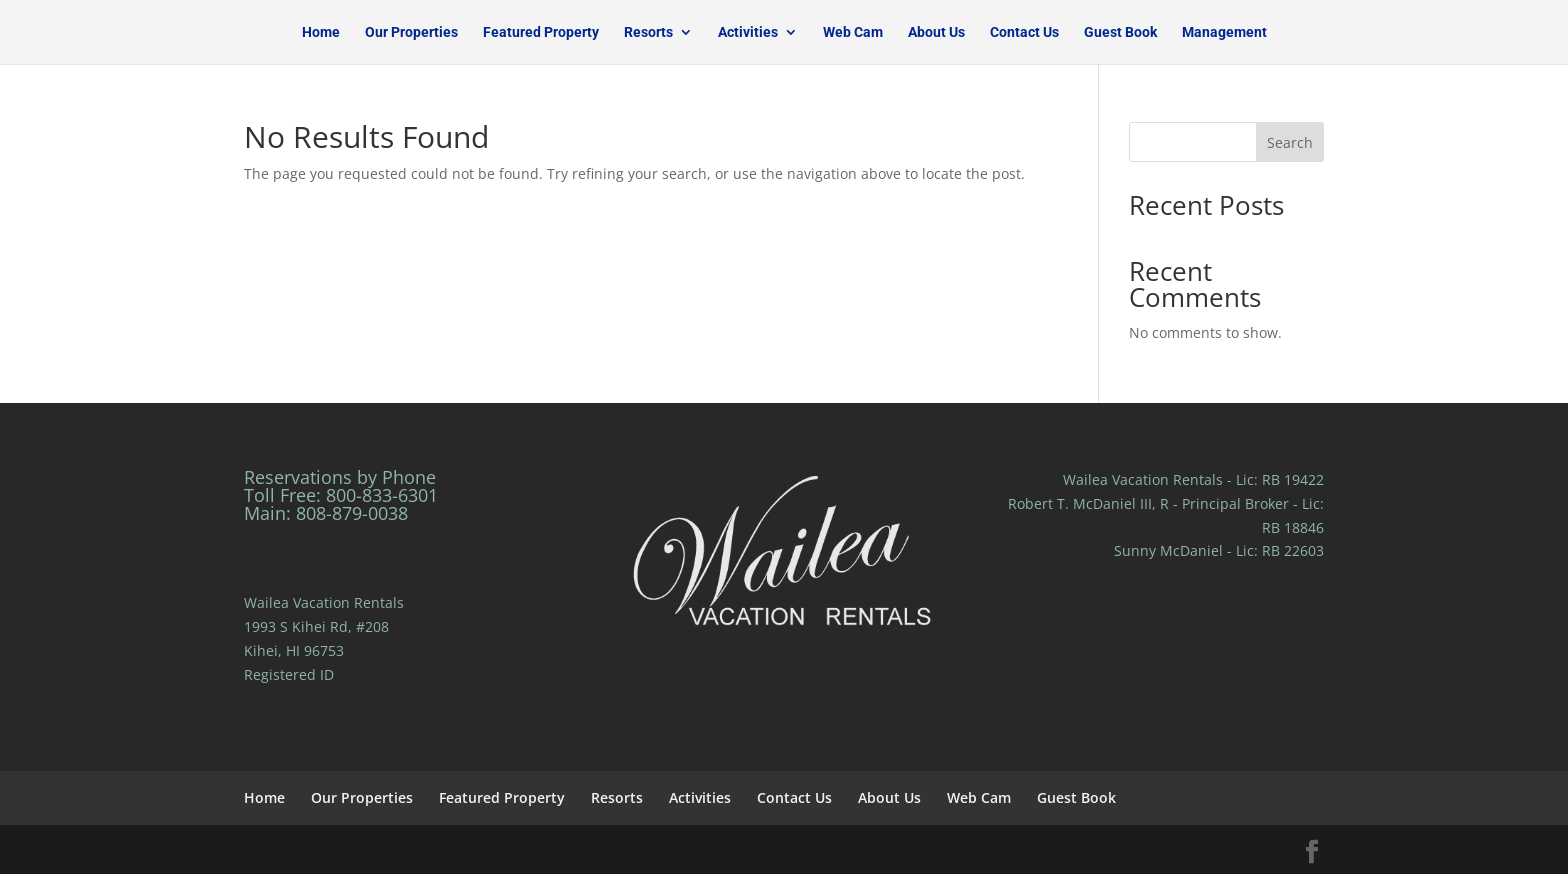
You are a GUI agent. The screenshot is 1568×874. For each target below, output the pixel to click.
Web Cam (853, 32)
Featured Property (541, 32)
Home (321, 32)
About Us (936, 32)
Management (1224, 32)
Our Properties (411, 32)
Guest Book (1120, 32)
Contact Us (1024, 32)
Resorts (648, 32)
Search (1290, 142)
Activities (748, 32)
